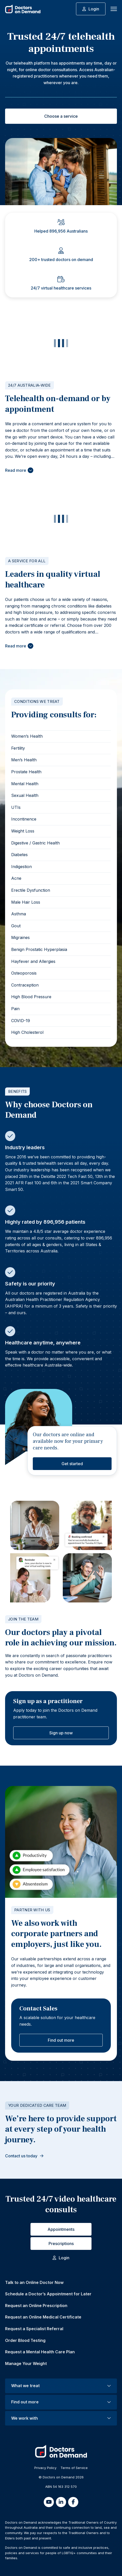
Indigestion (21, 866)
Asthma (18, 913)
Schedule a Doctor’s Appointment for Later (48, 2293)
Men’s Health (24, 759)
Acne (16, 878)
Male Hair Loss (25, 902)
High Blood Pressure (31, 996)
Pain (15, 1008)
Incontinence (23, 819)
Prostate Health (26, 771)
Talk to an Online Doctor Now (34, 2282)
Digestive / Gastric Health (35, 842)
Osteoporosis (24, 973)
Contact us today (24, 2155)
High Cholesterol (27, 1032)
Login (90, 8)
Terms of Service (74, 2468)
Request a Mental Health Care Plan (40, 2351)
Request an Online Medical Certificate (43, 2317)
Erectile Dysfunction (30, 890)
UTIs (16, 807)
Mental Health (24, 783)
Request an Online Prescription (36, 2305)
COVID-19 (20, 1020)
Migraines (20, 937)
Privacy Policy (45, 2468)
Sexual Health (24, 795)
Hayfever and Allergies (33, 961)
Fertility (18, 748)
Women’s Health (27, 736)
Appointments (61, 2229)
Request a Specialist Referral (34, 2328)
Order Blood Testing (25, 2340)
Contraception (25, 985)
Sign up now (61, 1732)
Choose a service (61, 116)
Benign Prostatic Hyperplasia (39, 949)
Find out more (61, 2040)
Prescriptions (61, 2243)
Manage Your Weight (26, 2363)
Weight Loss (22, 831)
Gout (16, 925)
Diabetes (19, 854)
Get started (72, 1463)
